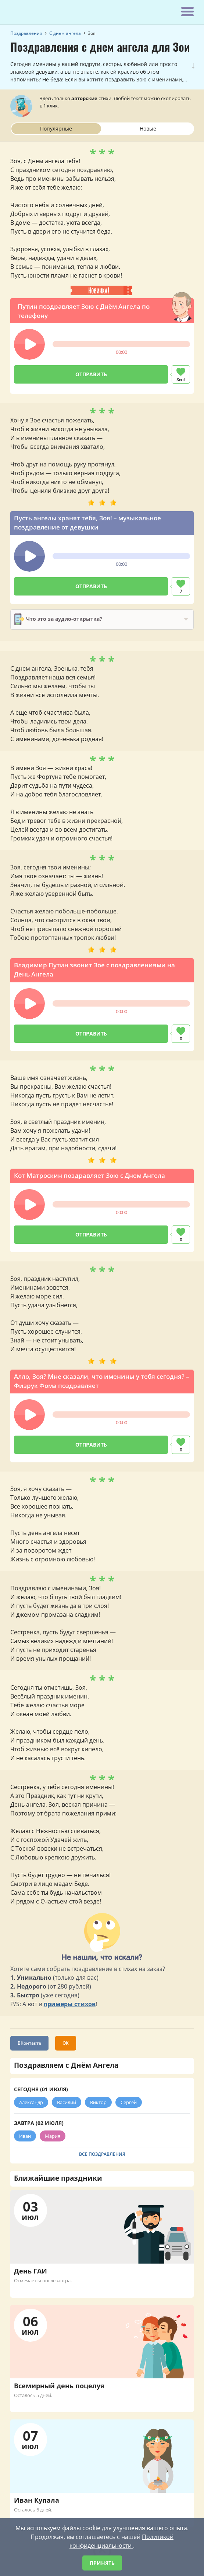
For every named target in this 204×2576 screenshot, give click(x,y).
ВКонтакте (29, 2043)
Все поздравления (102, 2154)
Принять (102, 2562)
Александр (31, 2102)
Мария (52, 2136)
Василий (66, 2102)
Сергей (129, 2102)
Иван (25, 2136)
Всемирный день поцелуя (59, 2385)
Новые (148, 128)
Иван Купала (36, 2500)
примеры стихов (70, 2004)
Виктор (98, 2102)
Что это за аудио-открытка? (58, 619)
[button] (29, 344)
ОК (65, 2043)
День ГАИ (30, 2271)
